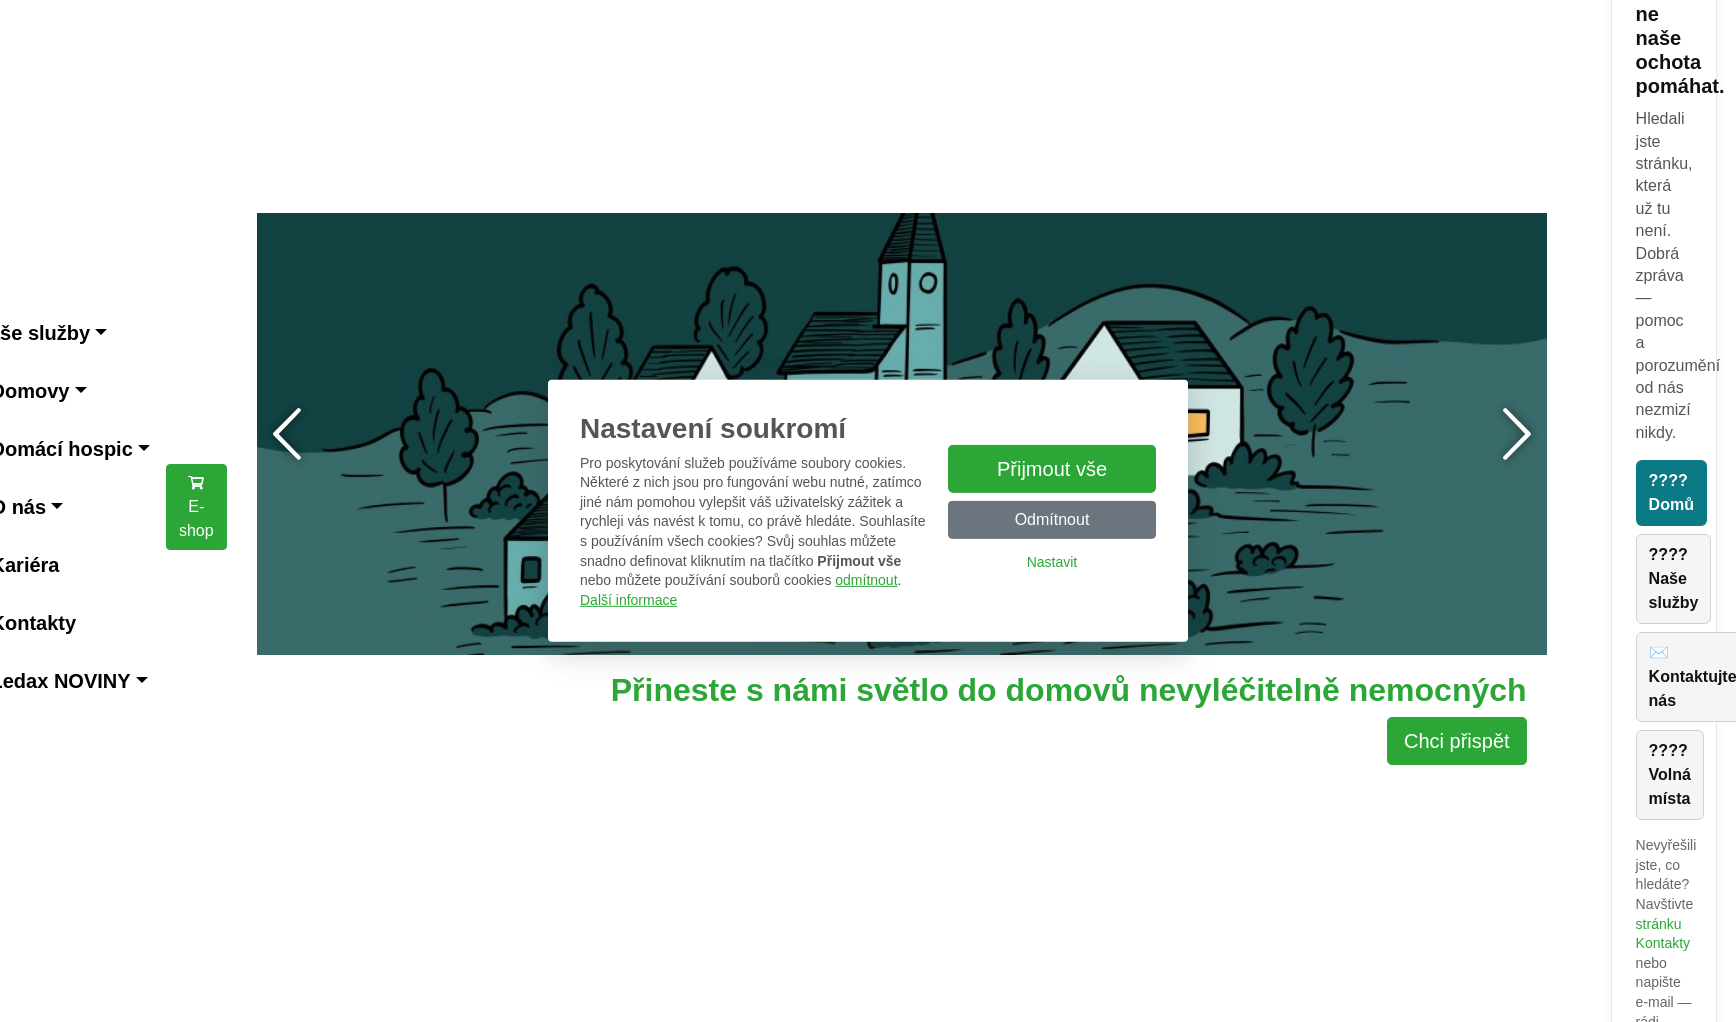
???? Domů (1671, 492)
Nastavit (1052, 562)
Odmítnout (1052, 519)
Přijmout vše (1052, 469)
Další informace (628, 600)
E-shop (196, 506)
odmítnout (866, 580)
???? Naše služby (1674, 578)
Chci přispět (1457, 741)
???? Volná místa (1670, 774)
